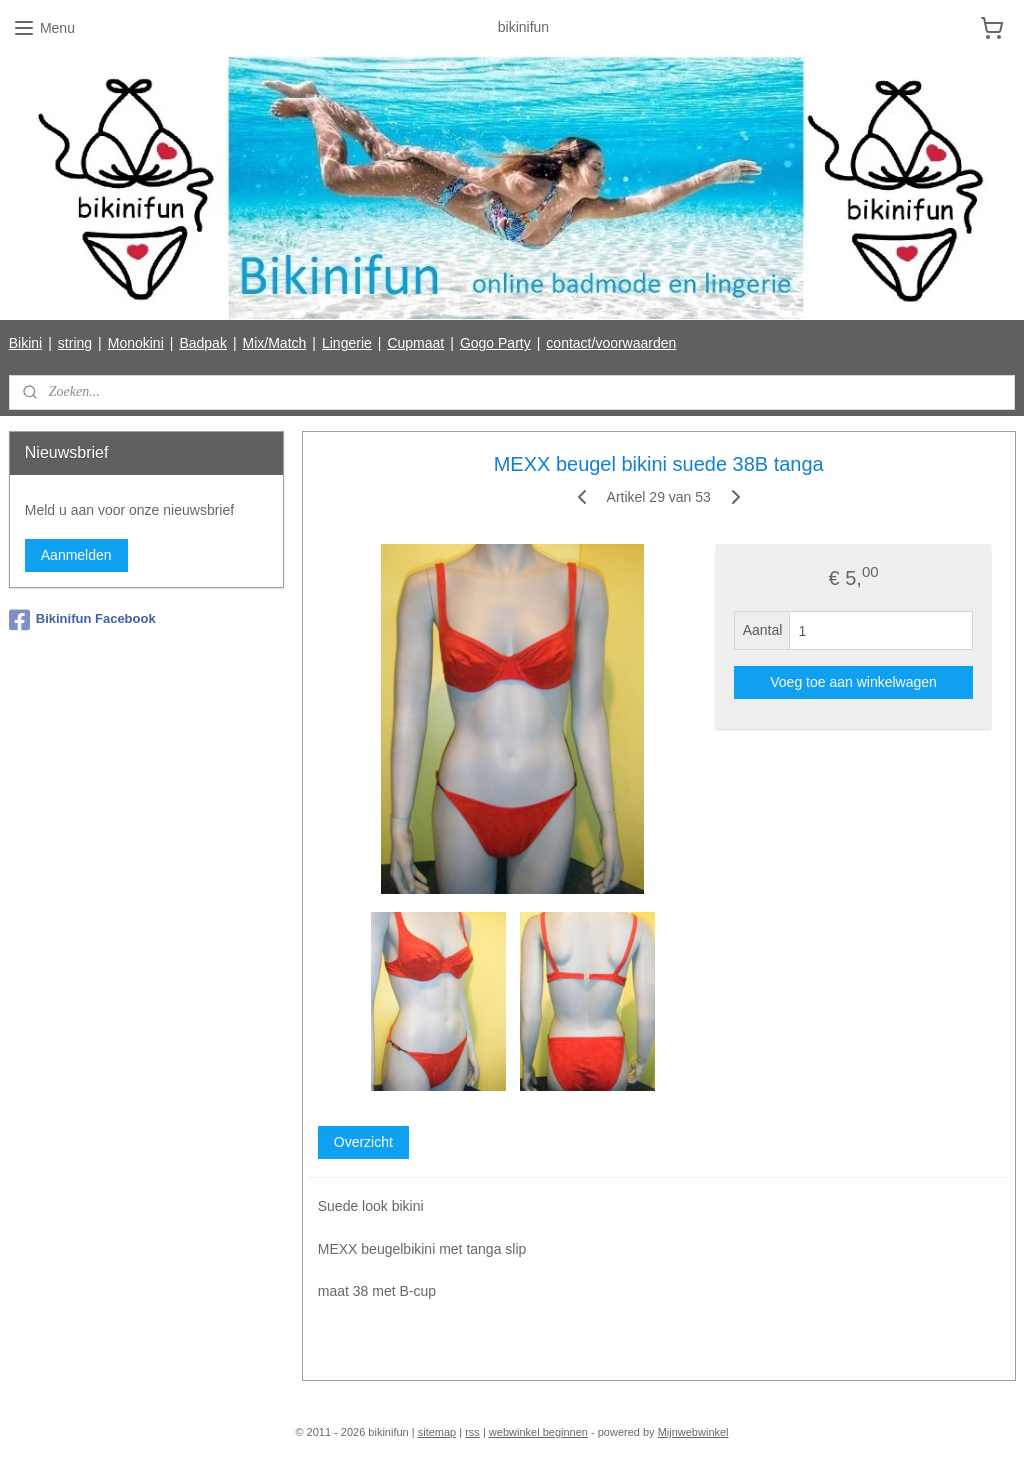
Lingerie (347, 343)
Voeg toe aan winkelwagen (853, 682)
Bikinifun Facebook (82, 620)
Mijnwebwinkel (693, 1432)
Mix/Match (275, 343)
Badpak (202, 343)
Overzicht (362, 1142)
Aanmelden (76, 555)
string (75, 343)
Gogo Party (495, 343)
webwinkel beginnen (538, 1432)
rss (472, 1432)
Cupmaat (415, 343)
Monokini (136, 343)
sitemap (437, 1432)
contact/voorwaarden (611, 343)
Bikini (25, 343)
